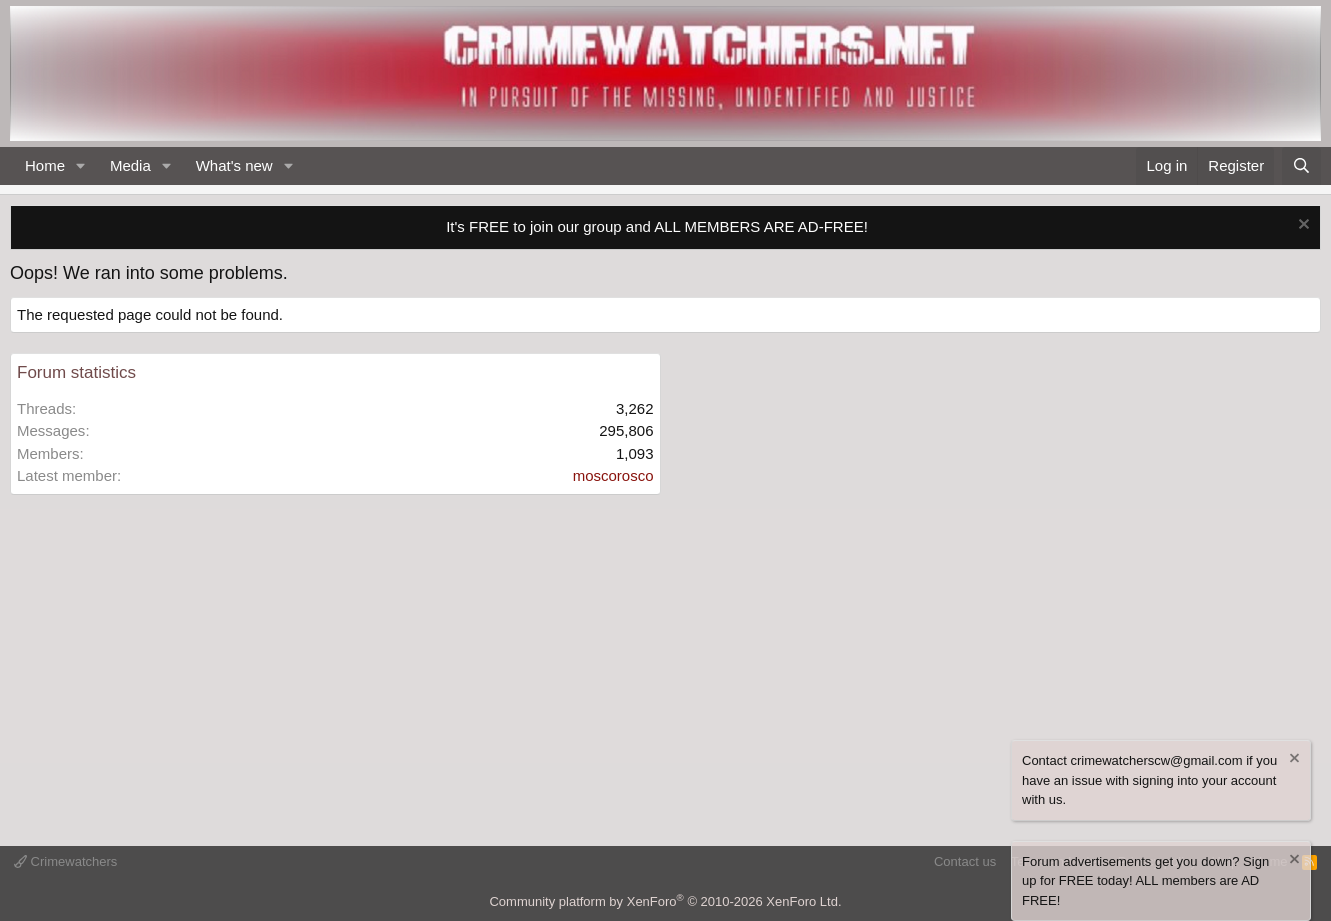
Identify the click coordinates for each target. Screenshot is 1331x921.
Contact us (965, 861)
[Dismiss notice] (1301, 226)
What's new (234, 165)
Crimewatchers (65, 861)
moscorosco (613, 475)
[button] (81, 166)
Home (45, 165)
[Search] (1301, 166)
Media (130, 165)
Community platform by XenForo (665, 901)
